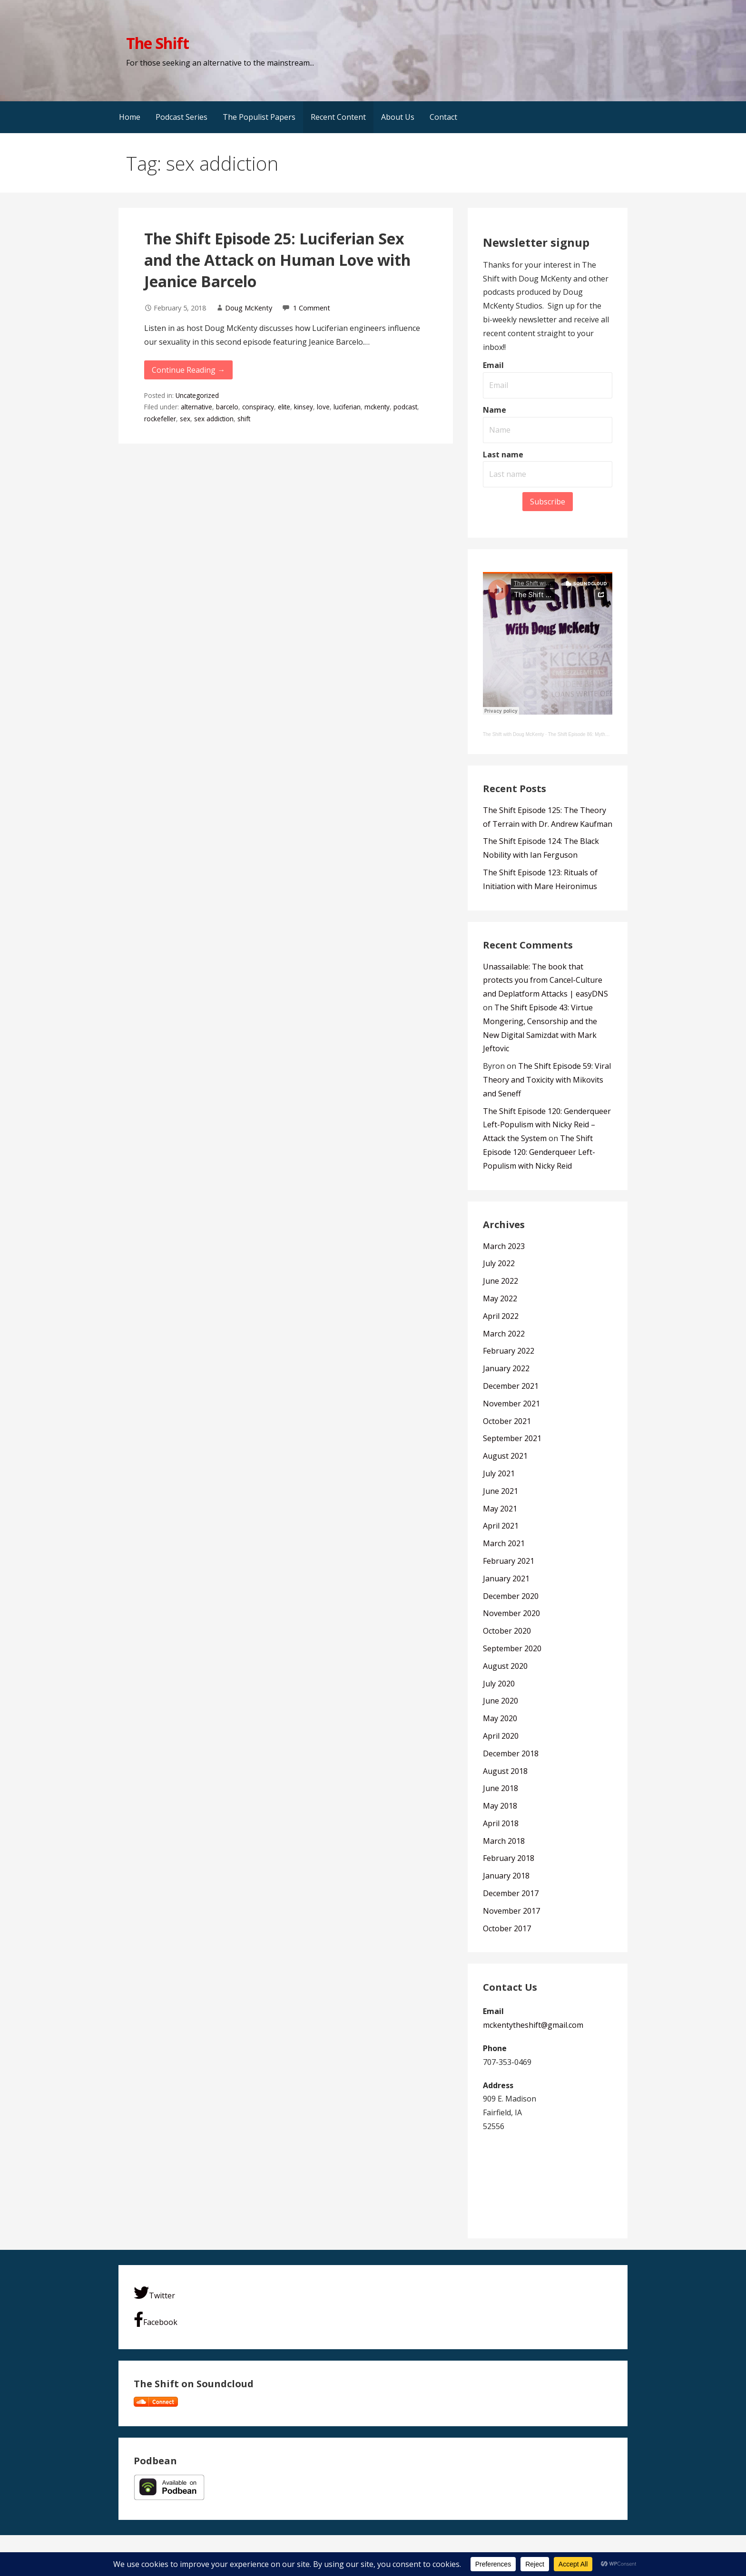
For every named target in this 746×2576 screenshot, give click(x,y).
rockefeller (160, 418)
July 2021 (499, 1473)
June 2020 (500, 1700)
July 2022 (499, 1263)
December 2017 (511, 1893)
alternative (196, 406)
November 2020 (511, 1613)
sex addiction (214, 418)
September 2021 (512, 1438)
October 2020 (507, 1631)
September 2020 (512, 1648)
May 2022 (500, 1298)
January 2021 (506, 1578)
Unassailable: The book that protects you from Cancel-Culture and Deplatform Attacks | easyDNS (545, 980)
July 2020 (499, 1683)
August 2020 (505, 1666)
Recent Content (338, 117)
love (323, 406)
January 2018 (506, 1875)
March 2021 (504, 1543)
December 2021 (511, 1386)
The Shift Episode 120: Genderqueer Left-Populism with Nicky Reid (539, 1152)
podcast (405, 406)
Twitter (154, 2293)
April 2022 (501, 1316)
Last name (503, 454)
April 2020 (501, 1736)
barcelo (227, 406)
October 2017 (507, 1928)
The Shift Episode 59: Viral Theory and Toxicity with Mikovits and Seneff (547, 1080)
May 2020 (500, 1718)
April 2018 (501, 1823)
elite (284, 406)
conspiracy (258, 406)
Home (129, 117)
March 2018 (504, 1841)
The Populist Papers (259, 117)
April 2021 (501, 1525)
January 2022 (506, 1368)
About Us (397, 117)
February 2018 (508, 1858)
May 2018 (500, 1806)
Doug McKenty (248, 307)
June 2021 (500, 1491)
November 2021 (511, 1403)
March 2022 (504, 1333)
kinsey (303, 406)
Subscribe (547, 501)
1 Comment (311, 307)
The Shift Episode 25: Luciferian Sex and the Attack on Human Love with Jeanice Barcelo (277, 259)
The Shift (157, 43)
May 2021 (500, 1508)
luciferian (347, 406)
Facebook (155, 2319)
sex (185, 418)
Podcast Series (181, 117)
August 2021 (505, 1456)
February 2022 (508, 1351)
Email (493, 365)
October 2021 (507, 1421)
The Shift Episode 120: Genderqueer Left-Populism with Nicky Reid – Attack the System (547, 1125)
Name (494, 410)
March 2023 (504, 1246)
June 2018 (500, 1788)
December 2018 (511, 1753)
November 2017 (511, 1911)
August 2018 (505, 1771)
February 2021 (508, 1561)
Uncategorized (197, 395)
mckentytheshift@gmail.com (533, 2025)
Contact (443, 117)
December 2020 (511, 1596)
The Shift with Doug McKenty (513, 734)
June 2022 (500, 1281)
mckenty (377, 406)
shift (243, 418)
